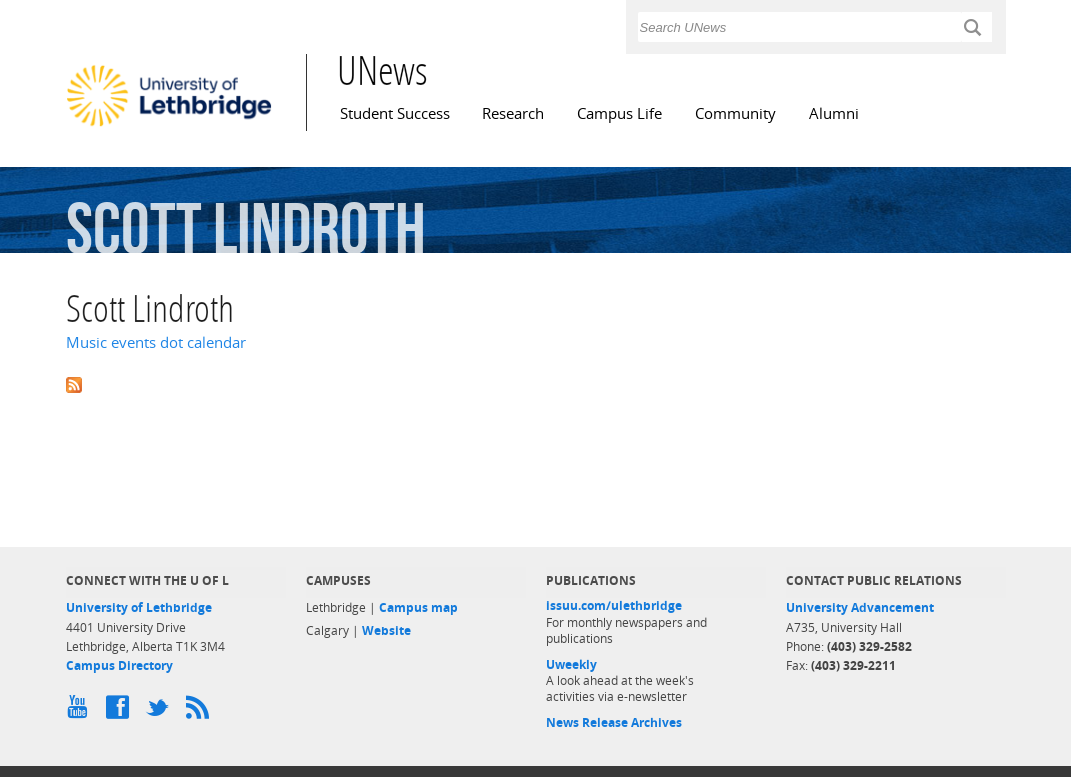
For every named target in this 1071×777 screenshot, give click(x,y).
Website (386, 630)
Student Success (395, 113)
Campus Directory (119, 665)
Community (735, 113)
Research (513, 113)
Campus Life (619, 113)
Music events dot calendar (156, 342)
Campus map (418, 607)
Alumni (834, 113)
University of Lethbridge (139, 607)
